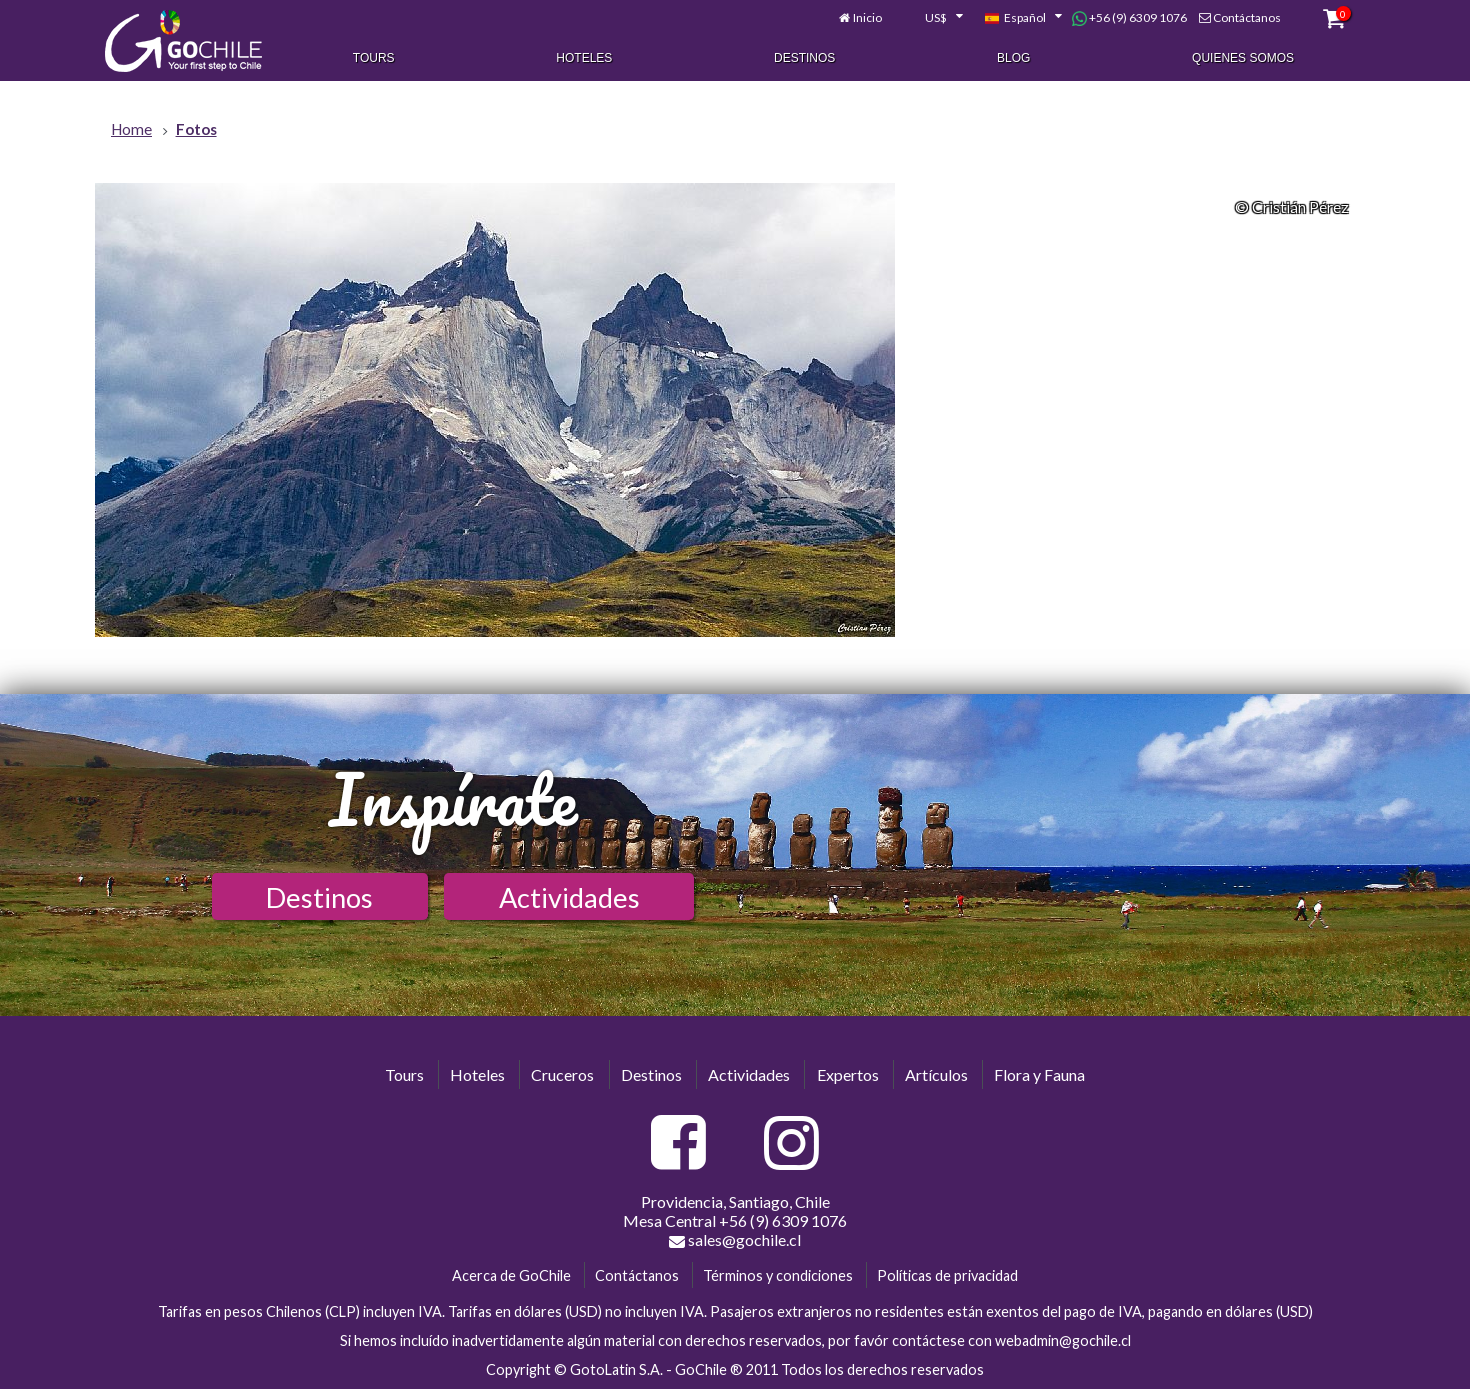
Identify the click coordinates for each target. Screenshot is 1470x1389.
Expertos (848, 1074)
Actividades (569, 897)
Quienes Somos (1243, 58)
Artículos (936, 1074)
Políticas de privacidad (947, 1275)
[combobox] (933, 18)
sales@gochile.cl (735, 1240)
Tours (374, 58)
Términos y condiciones (778, 1275)
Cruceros (562, 1074)
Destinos (804, 58)
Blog (1013, 58)
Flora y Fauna (1039, 1074)
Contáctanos (1247, 17)
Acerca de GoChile (511, 1275)
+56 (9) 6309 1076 (1129, 18)
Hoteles (584, 58)
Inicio (867, 17)
